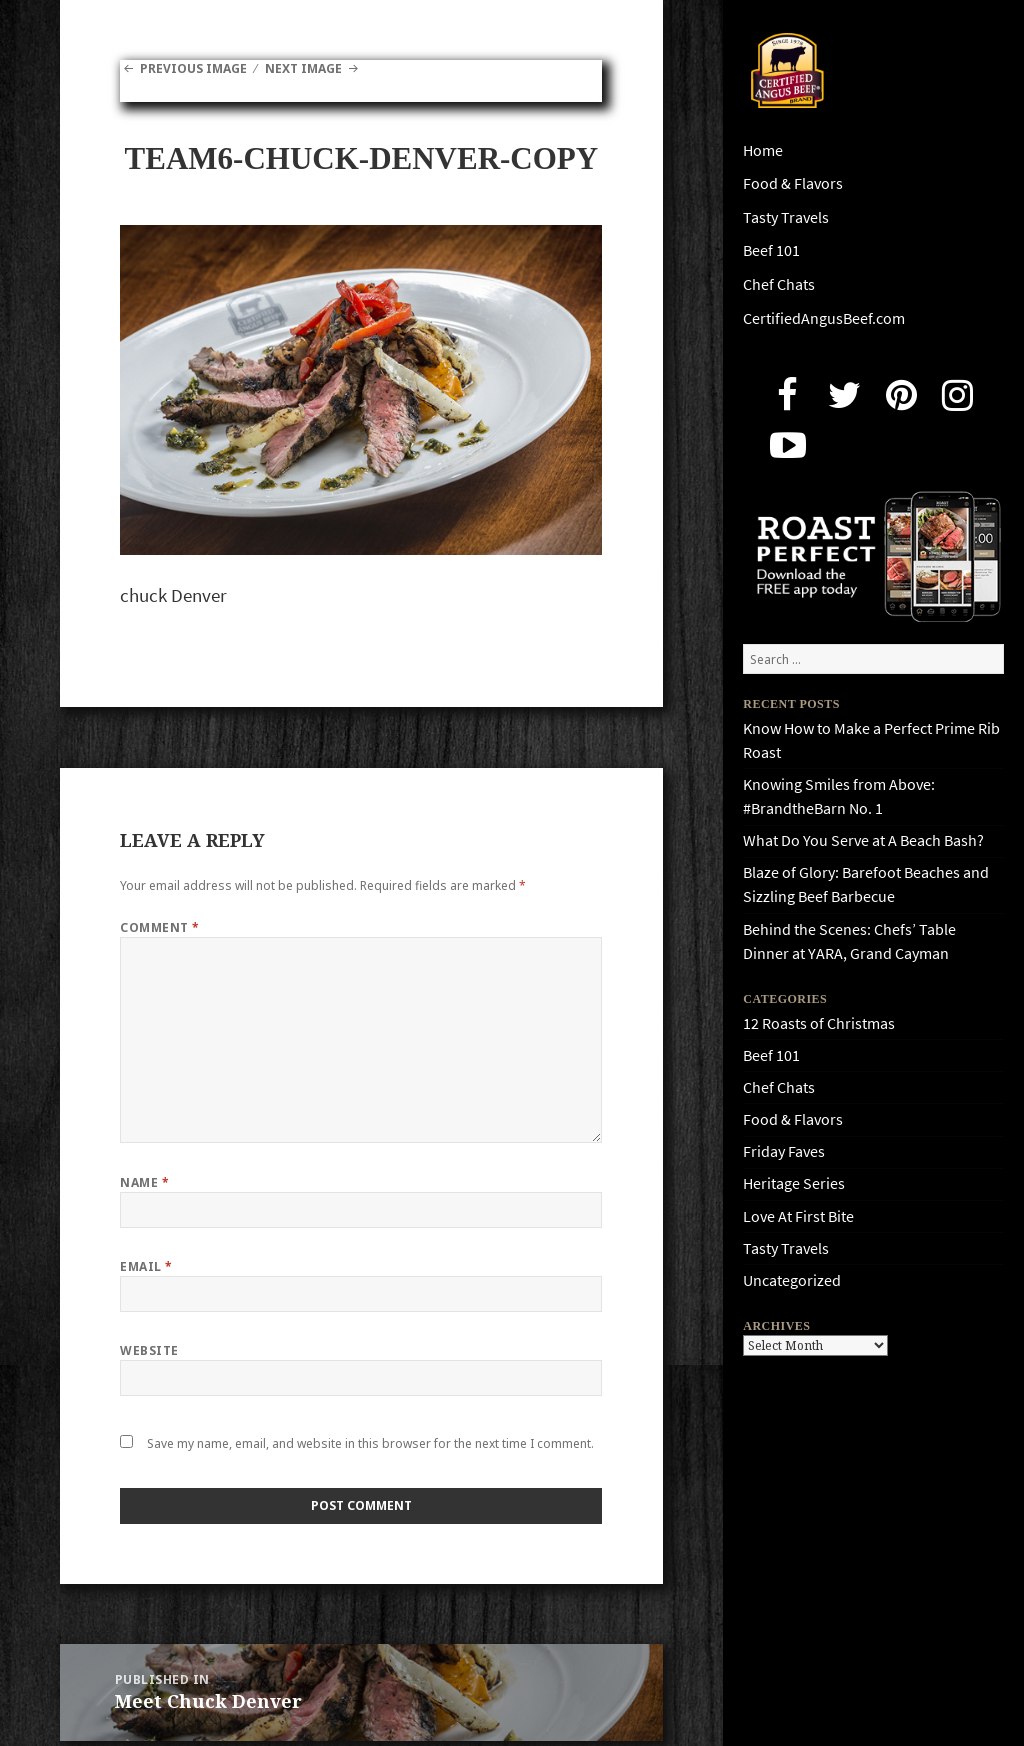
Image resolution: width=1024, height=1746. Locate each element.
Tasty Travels (786, 217)
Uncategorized (792, 1280)
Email (146, 1266)
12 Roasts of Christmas (819, 1023)
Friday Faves (784, 1151)
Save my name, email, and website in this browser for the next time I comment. (370, 1443)
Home (763, 150)
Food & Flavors (793, 183)
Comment (159, 927)
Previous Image (193, 68)
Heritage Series (794, 1183)
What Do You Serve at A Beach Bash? (863, 840)
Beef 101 (771, 250)
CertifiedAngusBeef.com (824, 318)
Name (144, 1182)
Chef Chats (779, 284)
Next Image (303, 68)
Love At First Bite (798, 1216)
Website (149, 1350)
